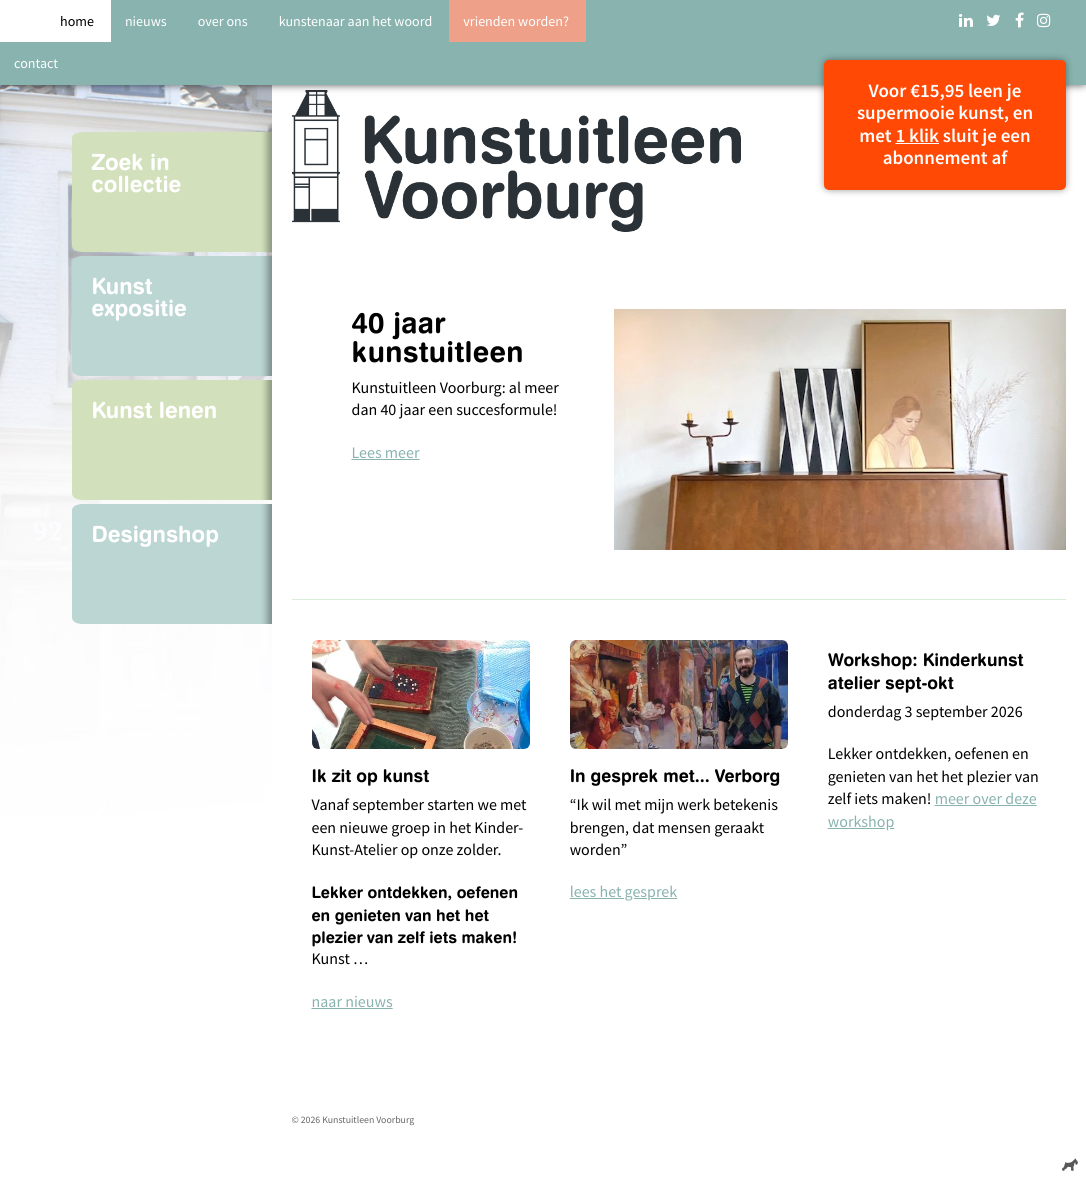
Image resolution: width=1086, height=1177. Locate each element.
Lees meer (386, 453)
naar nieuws (352, 1002)
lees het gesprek (624, 892)
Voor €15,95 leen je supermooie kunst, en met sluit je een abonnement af (945, 124)
